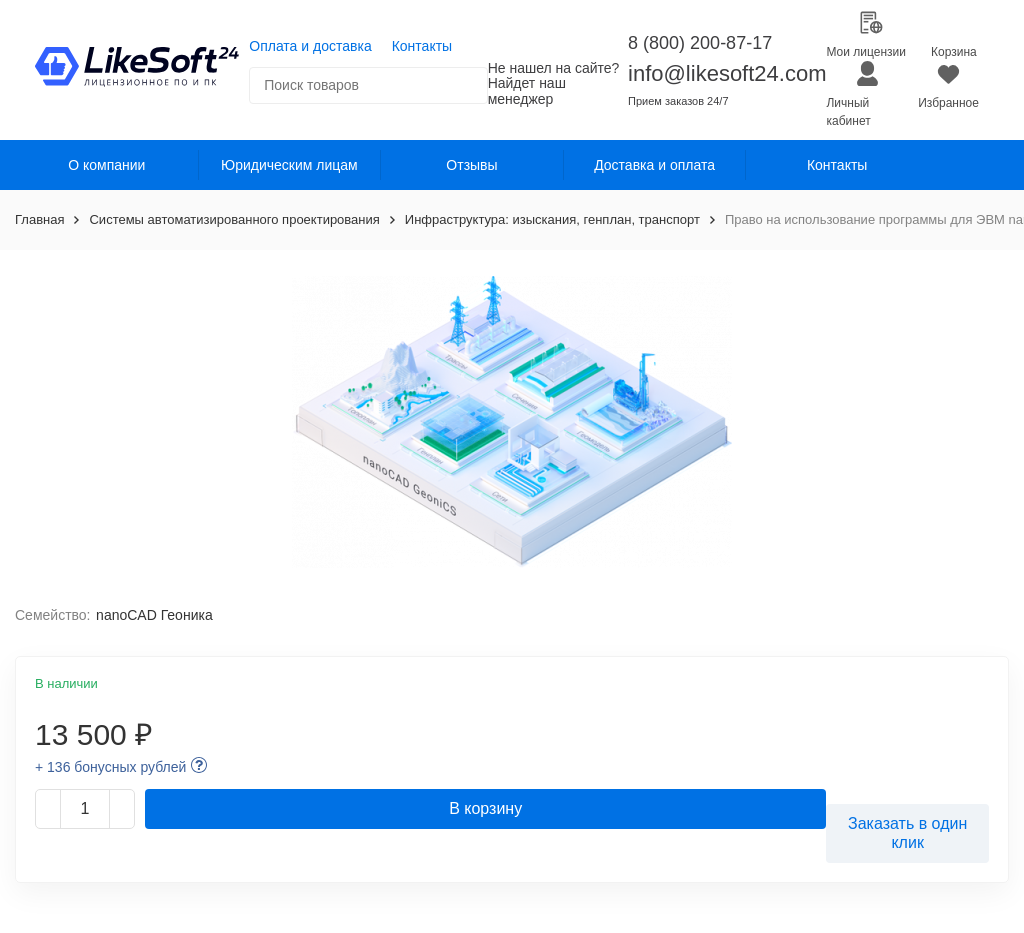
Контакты (422, 46)
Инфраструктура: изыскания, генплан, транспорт (552, 219)
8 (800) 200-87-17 (700, 43)
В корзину (485, 808)
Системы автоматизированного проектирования (234, 219)
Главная (39, 219)
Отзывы (471, 165)
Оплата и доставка (310, 46)
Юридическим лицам (289, 165)
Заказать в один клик (907, 833)
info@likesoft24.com (727, 73)
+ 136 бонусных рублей (110, 767)
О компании (106, 165)
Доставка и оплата (654, 165)
